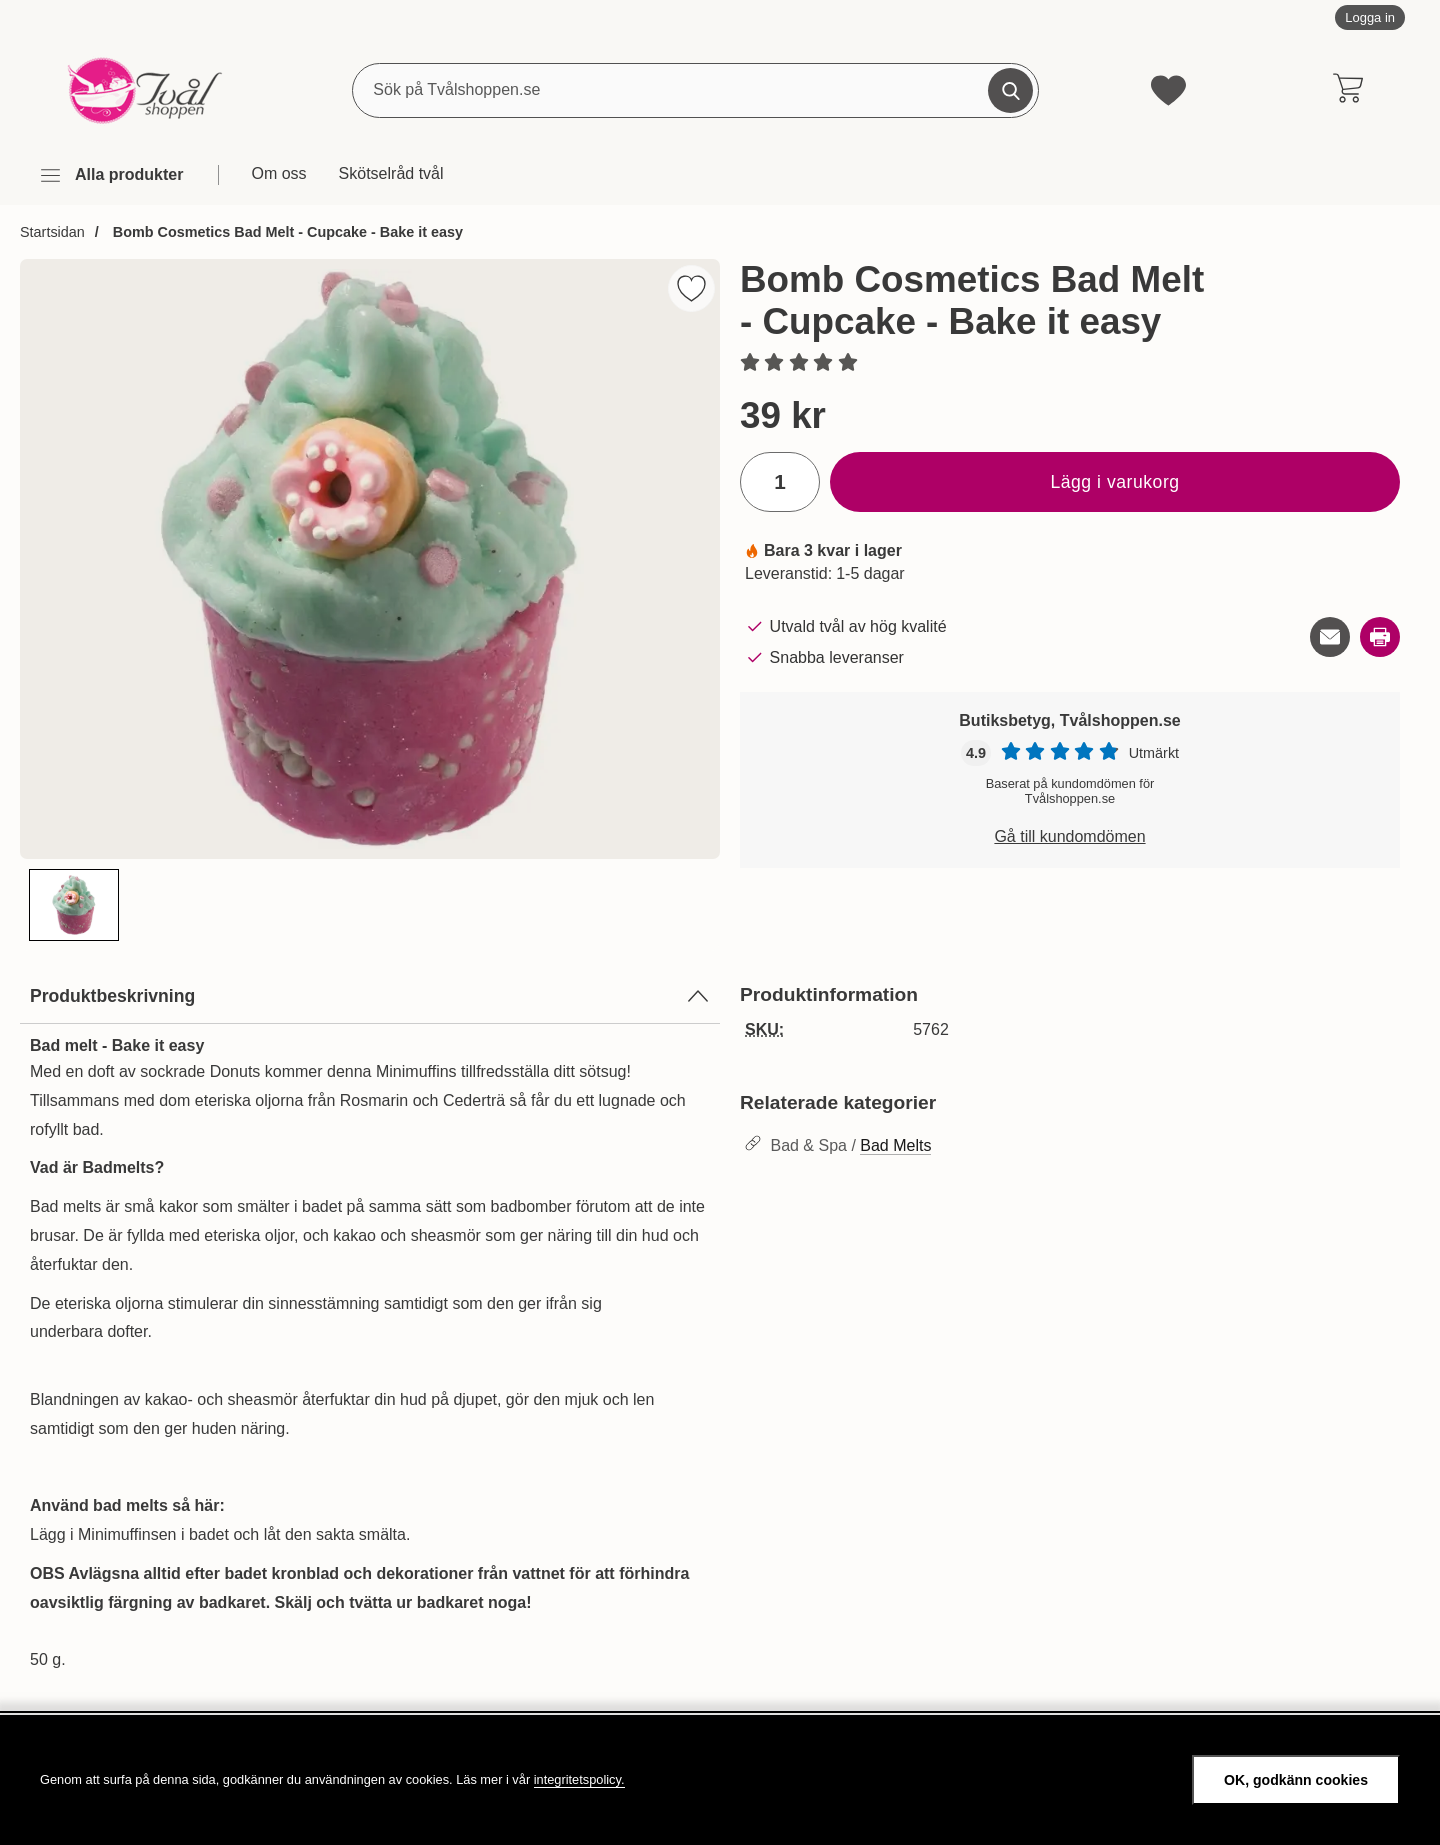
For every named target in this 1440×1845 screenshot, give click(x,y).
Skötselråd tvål (391, 173)
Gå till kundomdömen (1069, 836)
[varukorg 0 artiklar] (1347, 90)
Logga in (1370, 17)
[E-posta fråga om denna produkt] (1330, 637)
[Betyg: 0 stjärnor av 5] (1070, 364)
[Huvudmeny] (111, 175)
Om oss (278, 173)
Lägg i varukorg (1114, 482)
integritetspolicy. (579, 1779)
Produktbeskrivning (370, 996)
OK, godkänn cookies (1296, 1780)
